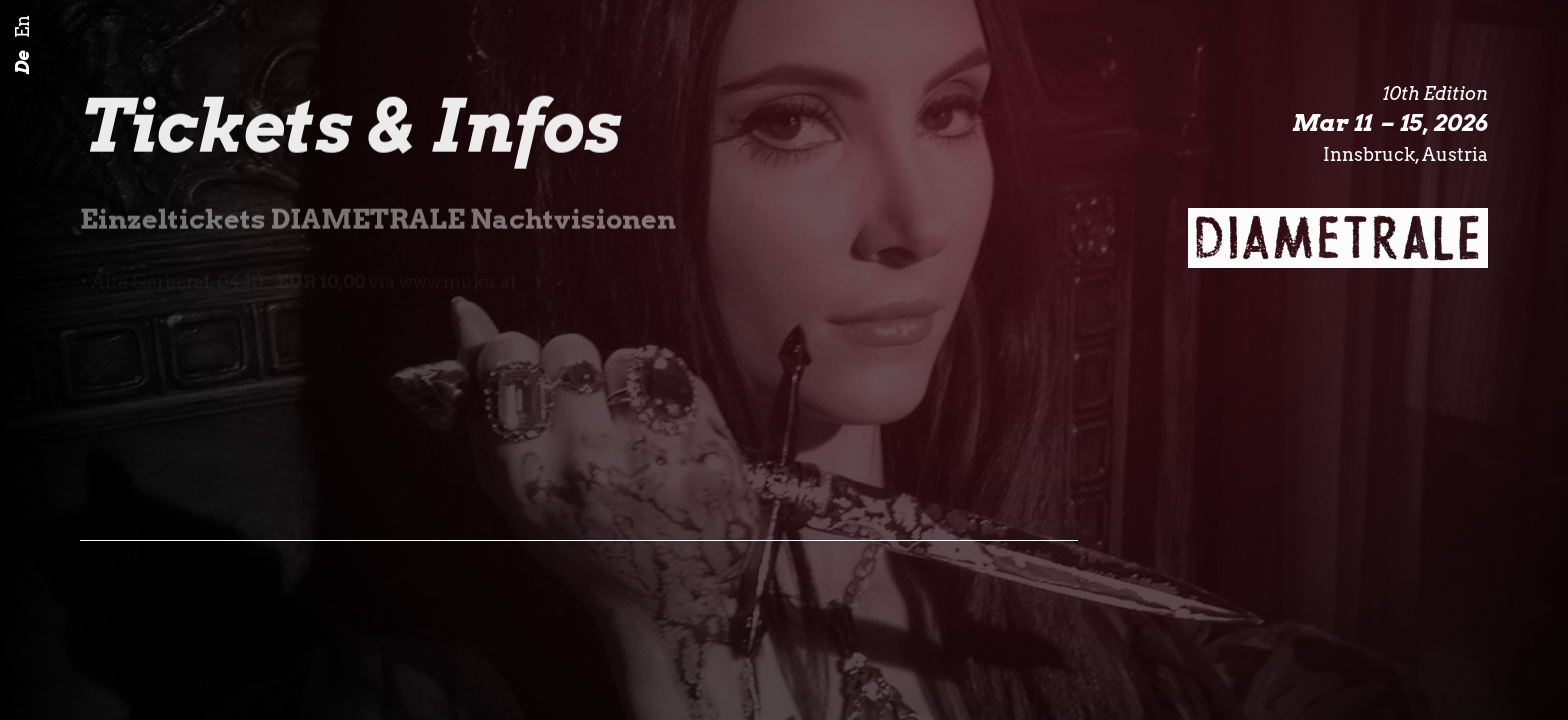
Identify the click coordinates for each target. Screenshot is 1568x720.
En (22, 27)
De (22, 63)
